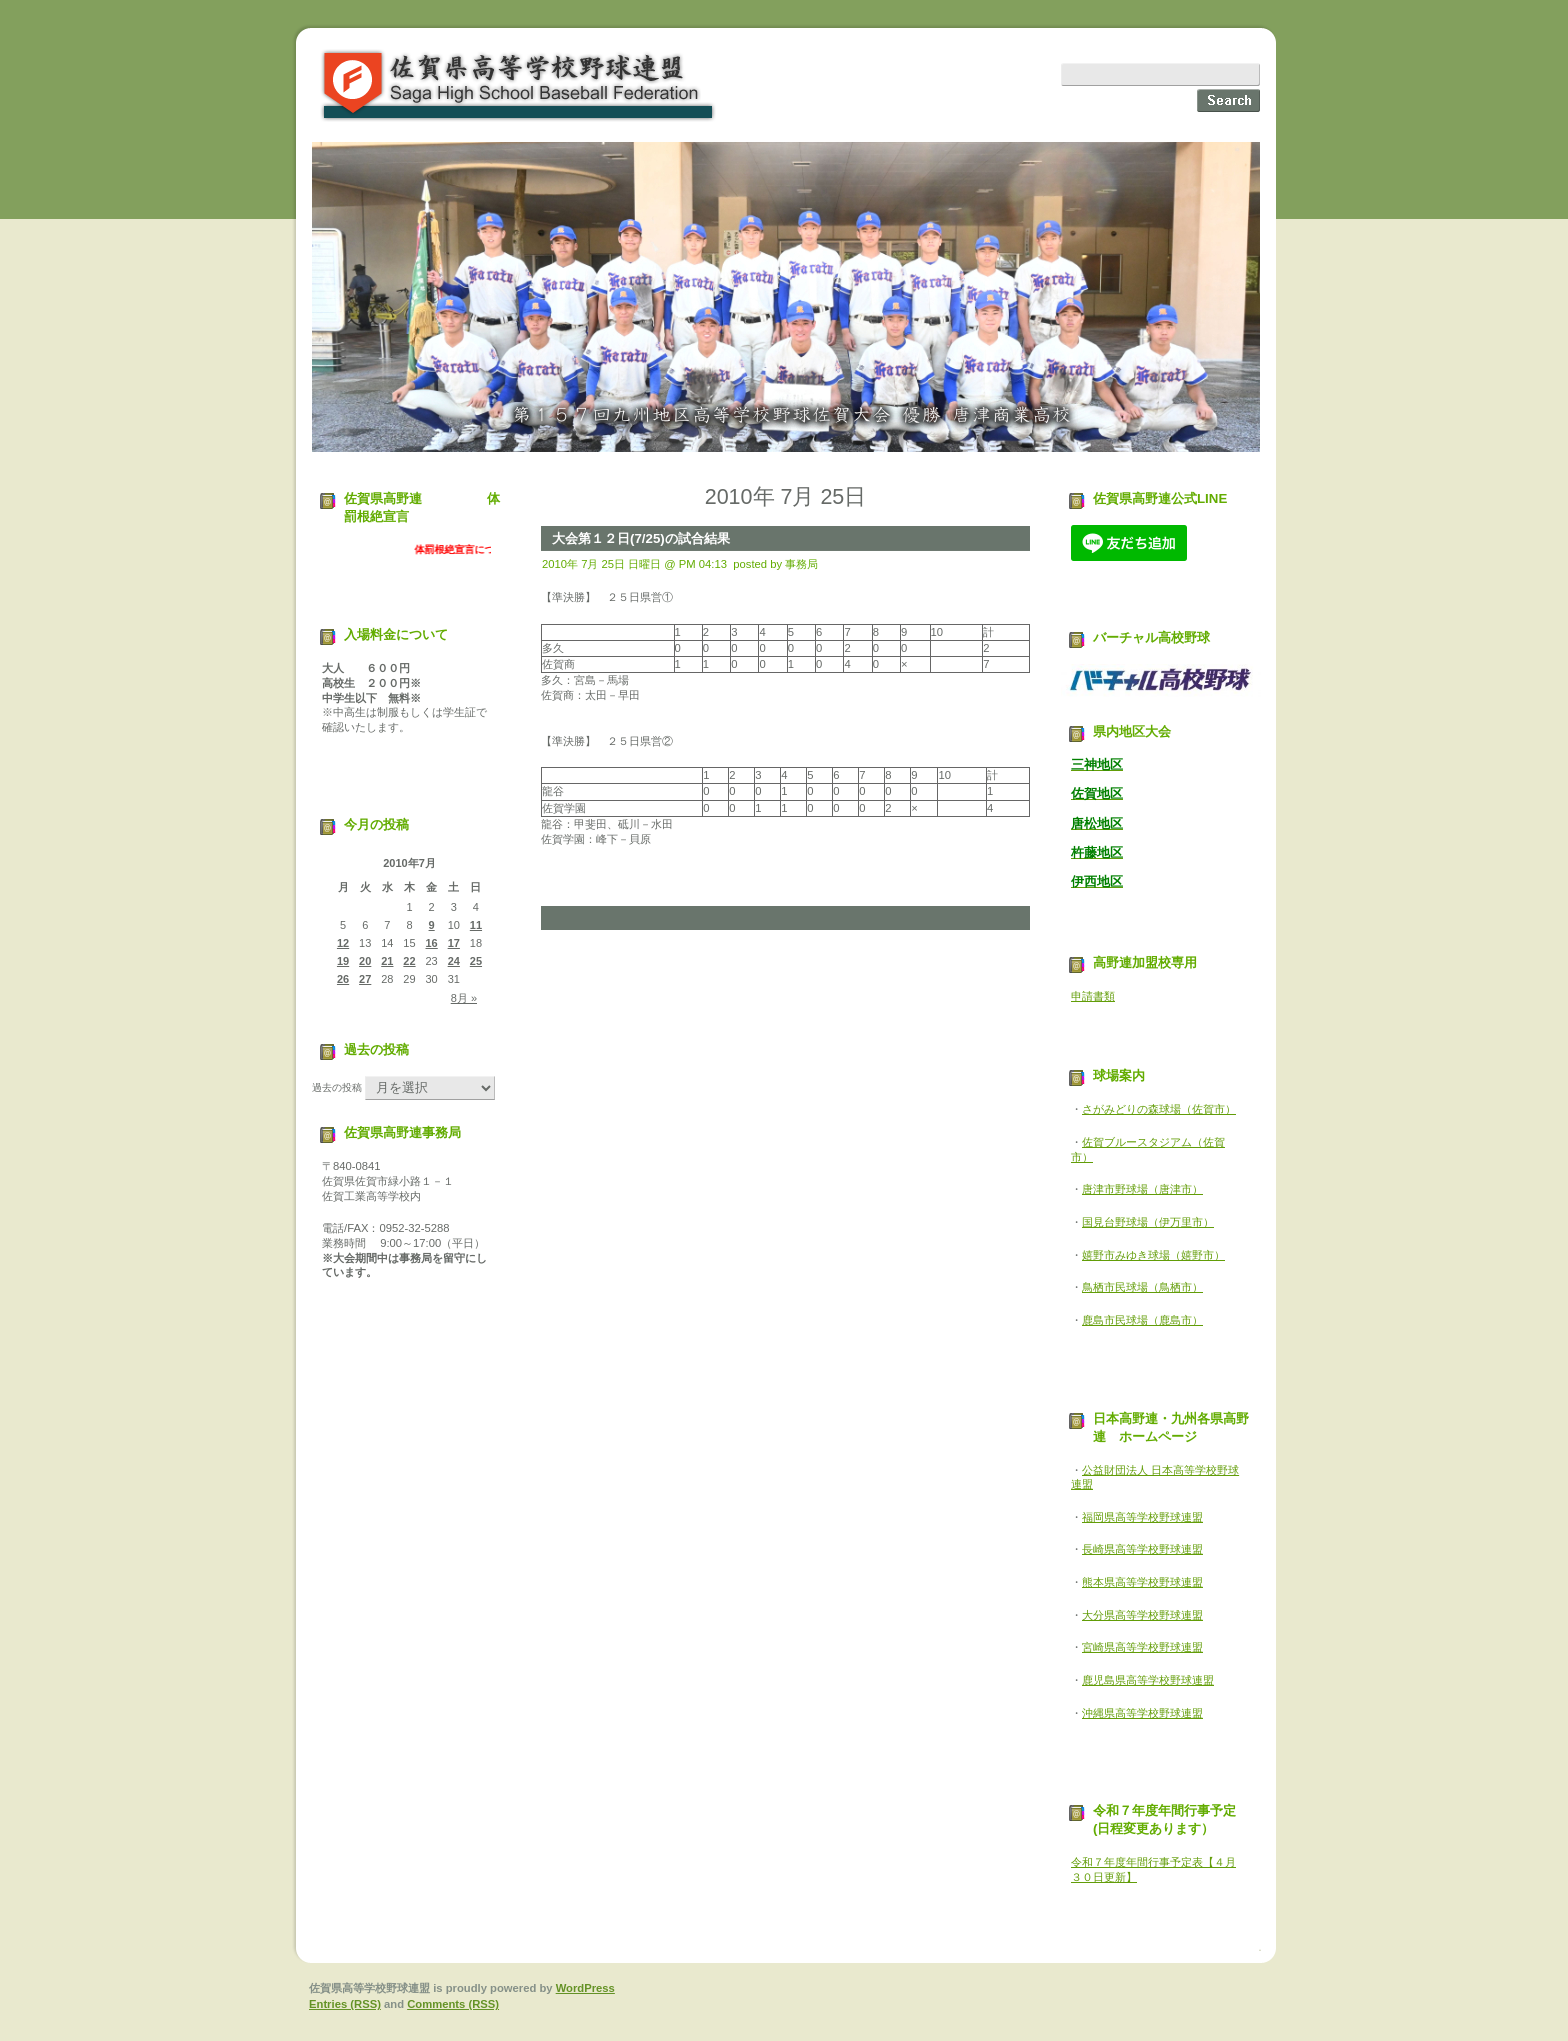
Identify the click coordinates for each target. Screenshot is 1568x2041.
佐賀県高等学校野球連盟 (519, 85)
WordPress (585, 1988)
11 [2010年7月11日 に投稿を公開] (476, 925)
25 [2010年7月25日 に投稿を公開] (476, 961)
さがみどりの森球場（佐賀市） (1159, 1109)
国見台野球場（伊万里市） (1148, 1222)
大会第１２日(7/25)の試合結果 (641, 538)
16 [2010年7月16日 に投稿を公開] (432, 943)
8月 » (464, 998)
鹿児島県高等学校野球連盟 (1148, 1680)
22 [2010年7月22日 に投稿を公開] (409, 961)
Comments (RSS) (453, 2004)
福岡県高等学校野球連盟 (1142, 1517)
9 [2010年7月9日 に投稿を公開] (432, 925)
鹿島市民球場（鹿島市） (1142, 1320)
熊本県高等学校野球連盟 (1142, 1582)
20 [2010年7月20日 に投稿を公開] (365, 961)
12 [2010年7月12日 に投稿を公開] (343, 943)
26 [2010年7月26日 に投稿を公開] (343, 979)
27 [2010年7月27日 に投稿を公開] (365, 979)
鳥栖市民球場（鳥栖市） (1142, 1287)
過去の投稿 (337, 1087)
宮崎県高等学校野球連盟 (1142, 1647)
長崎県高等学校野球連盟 (1142, 1549)
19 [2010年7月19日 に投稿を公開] (343, 961)
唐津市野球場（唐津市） (1142, 1189)
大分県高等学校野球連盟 (1142, 1615)
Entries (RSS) (345, 2004)
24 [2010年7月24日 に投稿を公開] (454, 961)
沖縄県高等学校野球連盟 (1142, 1713)
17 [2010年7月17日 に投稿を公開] (454, 943)
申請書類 (1093, 996)
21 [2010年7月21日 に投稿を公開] (387, 961)
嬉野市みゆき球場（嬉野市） (1153, 1255)
